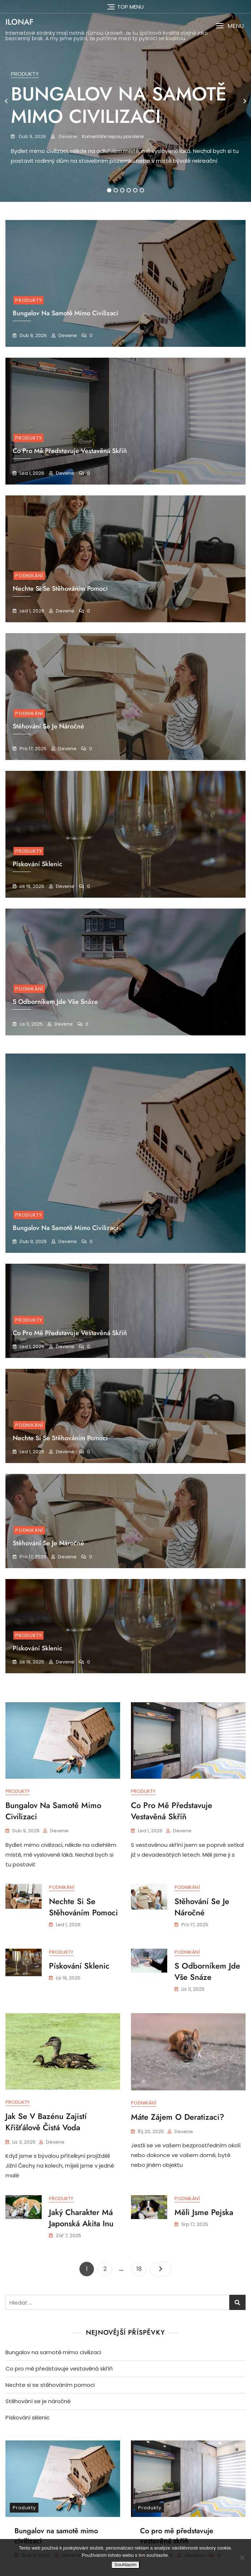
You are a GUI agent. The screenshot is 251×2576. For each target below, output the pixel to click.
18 (141, 2266)
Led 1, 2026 (31, 473)
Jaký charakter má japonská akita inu (81, 2218)
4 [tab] (129, 190)
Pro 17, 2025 (32, 748)
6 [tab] (142, 190)
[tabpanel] (125, 101)
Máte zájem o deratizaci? (177, 2117)
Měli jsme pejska (203, 2213)
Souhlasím (125, 2564)
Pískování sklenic (37, 1648)
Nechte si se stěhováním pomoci (60, 1438)
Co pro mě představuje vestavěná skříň (70, 451)
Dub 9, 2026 (32, 136)
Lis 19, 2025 (31, 886)
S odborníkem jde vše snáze (207, 1972)
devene (67, 136)
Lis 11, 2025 (30, 1024)
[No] (242, 2557)
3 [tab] (122, 190)
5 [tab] (135, 190)
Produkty (25, 74)
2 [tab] (115, 190)
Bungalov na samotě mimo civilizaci (119, 105)
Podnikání (29, 575)
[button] (230, 25)
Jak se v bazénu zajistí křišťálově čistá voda (46, 2122)
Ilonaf (19, 22)
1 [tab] (109, 190)
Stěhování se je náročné (48, 1543)
